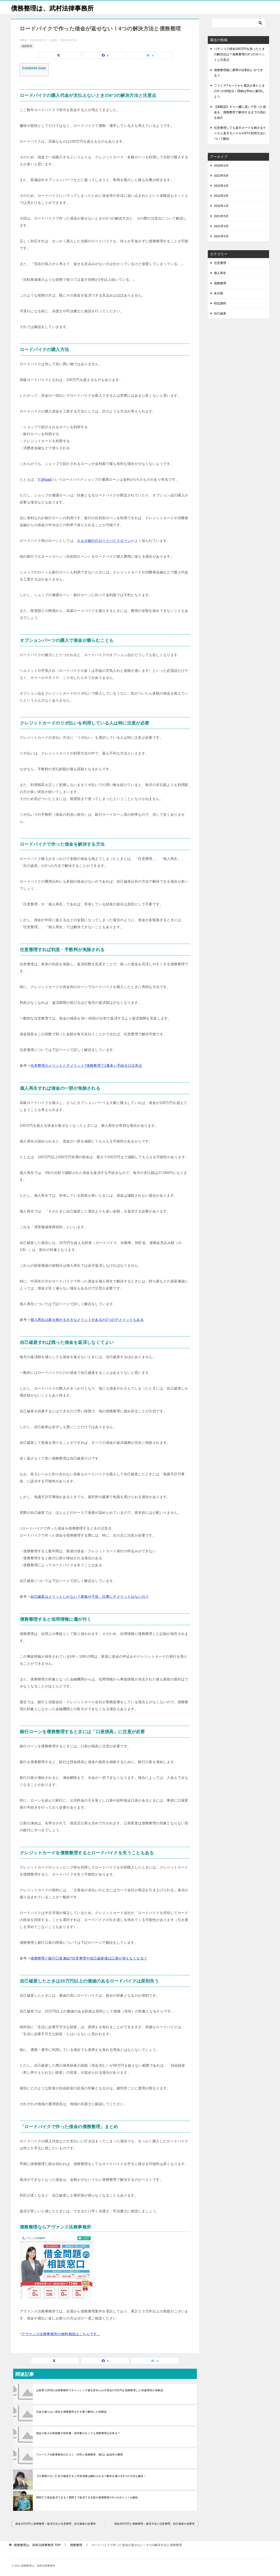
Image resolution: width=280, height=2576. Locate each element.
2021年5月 (221, 216)
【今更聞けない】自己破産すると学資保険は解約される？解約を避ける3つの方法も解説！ (91, 2476)
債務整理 (27, 46)
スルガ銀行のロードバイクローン (104, 541)
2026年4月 (221, 165)
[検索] (238, 23)
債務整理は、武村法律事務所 (53, 7)
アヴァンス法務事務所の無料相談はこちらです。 (60, 2334)
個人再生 (220, 273)
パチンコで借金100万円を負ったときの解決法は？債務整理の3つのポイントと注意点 (239, 54)
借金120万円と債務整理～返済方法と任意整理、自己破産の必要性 (55, 2523)
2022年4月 (221, 185)
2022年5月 (221, 175)
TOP (37, 2545)
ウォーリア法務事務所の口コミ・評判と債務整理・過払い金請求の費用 (79, 2454)
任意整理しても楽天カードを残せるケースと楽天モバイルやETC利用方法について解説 (240, 133)
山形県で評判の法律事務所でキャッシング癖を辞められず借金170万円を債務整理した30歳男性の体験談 (99, 2390)
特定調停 (220, 303)
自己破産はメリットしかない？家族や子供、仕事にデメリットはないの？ (89, 1596)
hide (42, 68)
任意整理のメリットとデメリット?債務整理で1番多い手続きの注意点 (86, 1065)
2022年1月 (221, 206)
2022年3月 (221, 195)
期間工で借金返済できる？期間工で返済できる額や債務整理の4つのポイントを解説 (87, 2497)
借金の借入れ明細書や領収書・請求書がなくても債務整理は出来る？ (78, 2433)
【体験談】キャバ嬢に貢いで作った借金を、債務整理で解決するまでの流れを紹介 (240, 112)
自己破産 (220, 313)
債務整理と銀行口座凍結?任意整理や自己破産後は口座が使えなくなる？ (88, 1958)
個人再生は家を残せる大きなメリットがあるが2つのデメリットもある (87, 1320)
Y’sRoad (44, 479)
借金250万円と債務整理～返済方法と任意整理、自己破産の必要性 (154, 2523)
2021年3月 (221, 236)
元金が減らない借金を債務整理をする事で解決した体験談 (71, 2411)
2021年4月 (221, 226)
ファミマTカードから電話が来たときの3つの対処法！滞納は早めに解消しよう (239, 91)
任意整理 (220, 263)
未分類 (218, 293)
